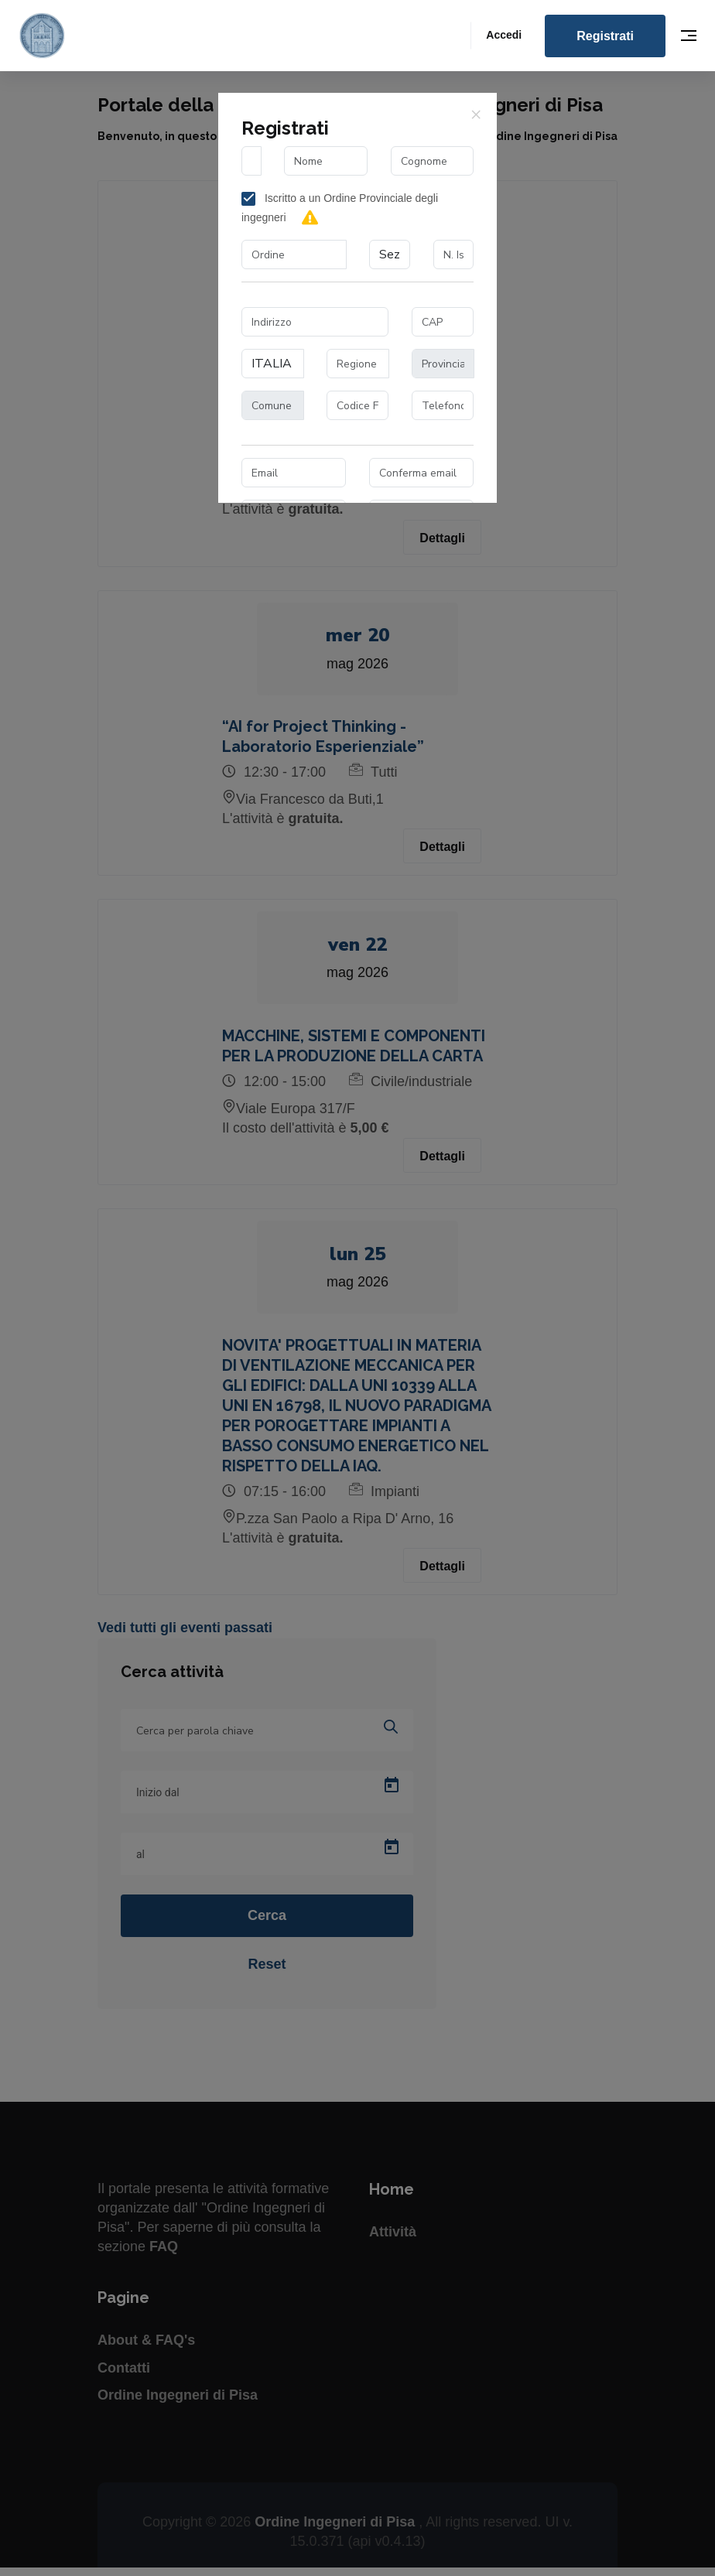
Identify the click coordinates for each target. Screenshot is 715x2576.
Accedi (504, 35)
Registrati (605, 36)
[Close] (475, 113)
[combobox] (294, 254)
